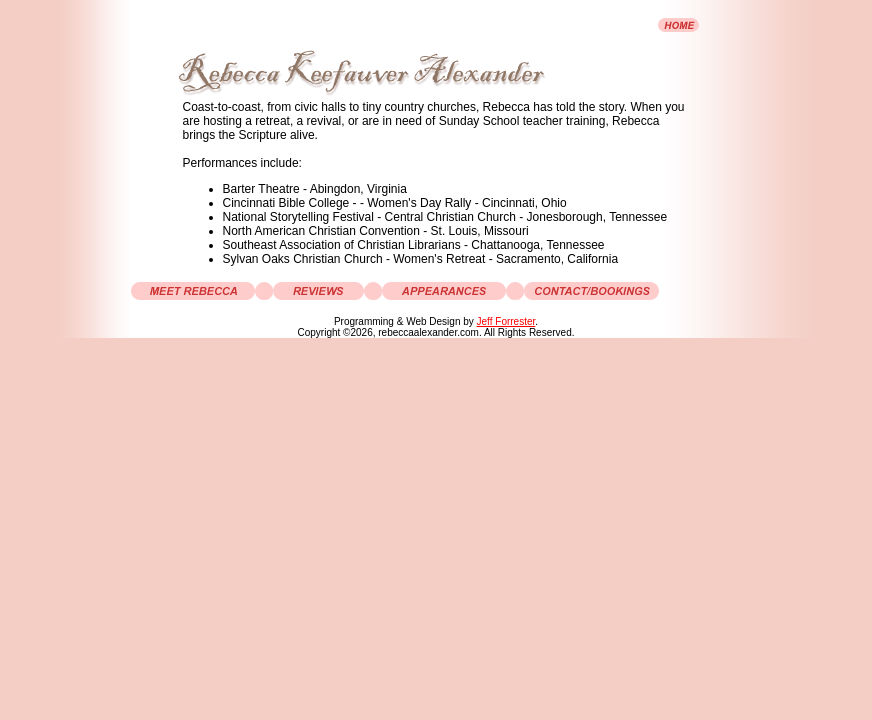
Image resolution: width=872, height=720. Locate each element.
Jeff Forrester (506, 321)
